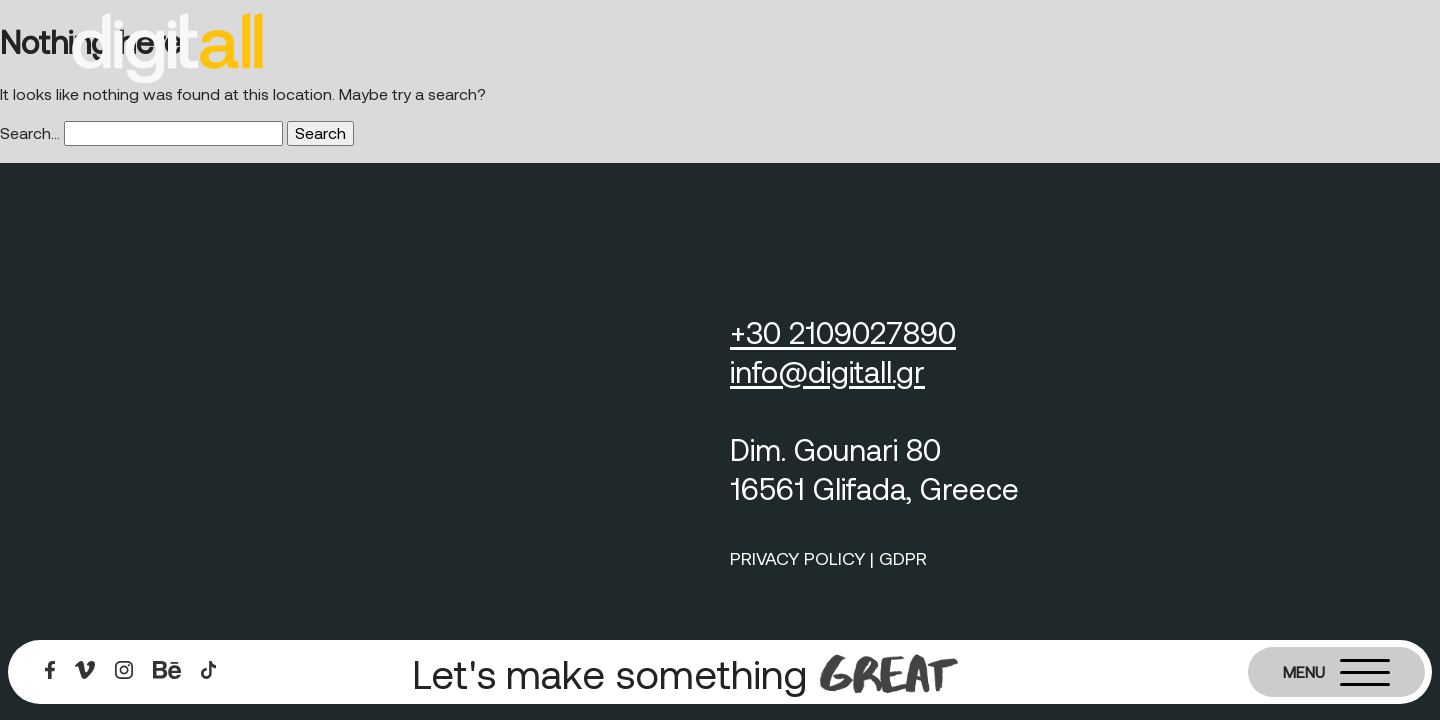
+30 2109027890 (843, 332)
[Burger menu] (1336, 672)
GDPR (903, 558)
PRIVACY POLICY (797, 558)
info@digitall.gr (827, 371)
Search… (30, 132)
